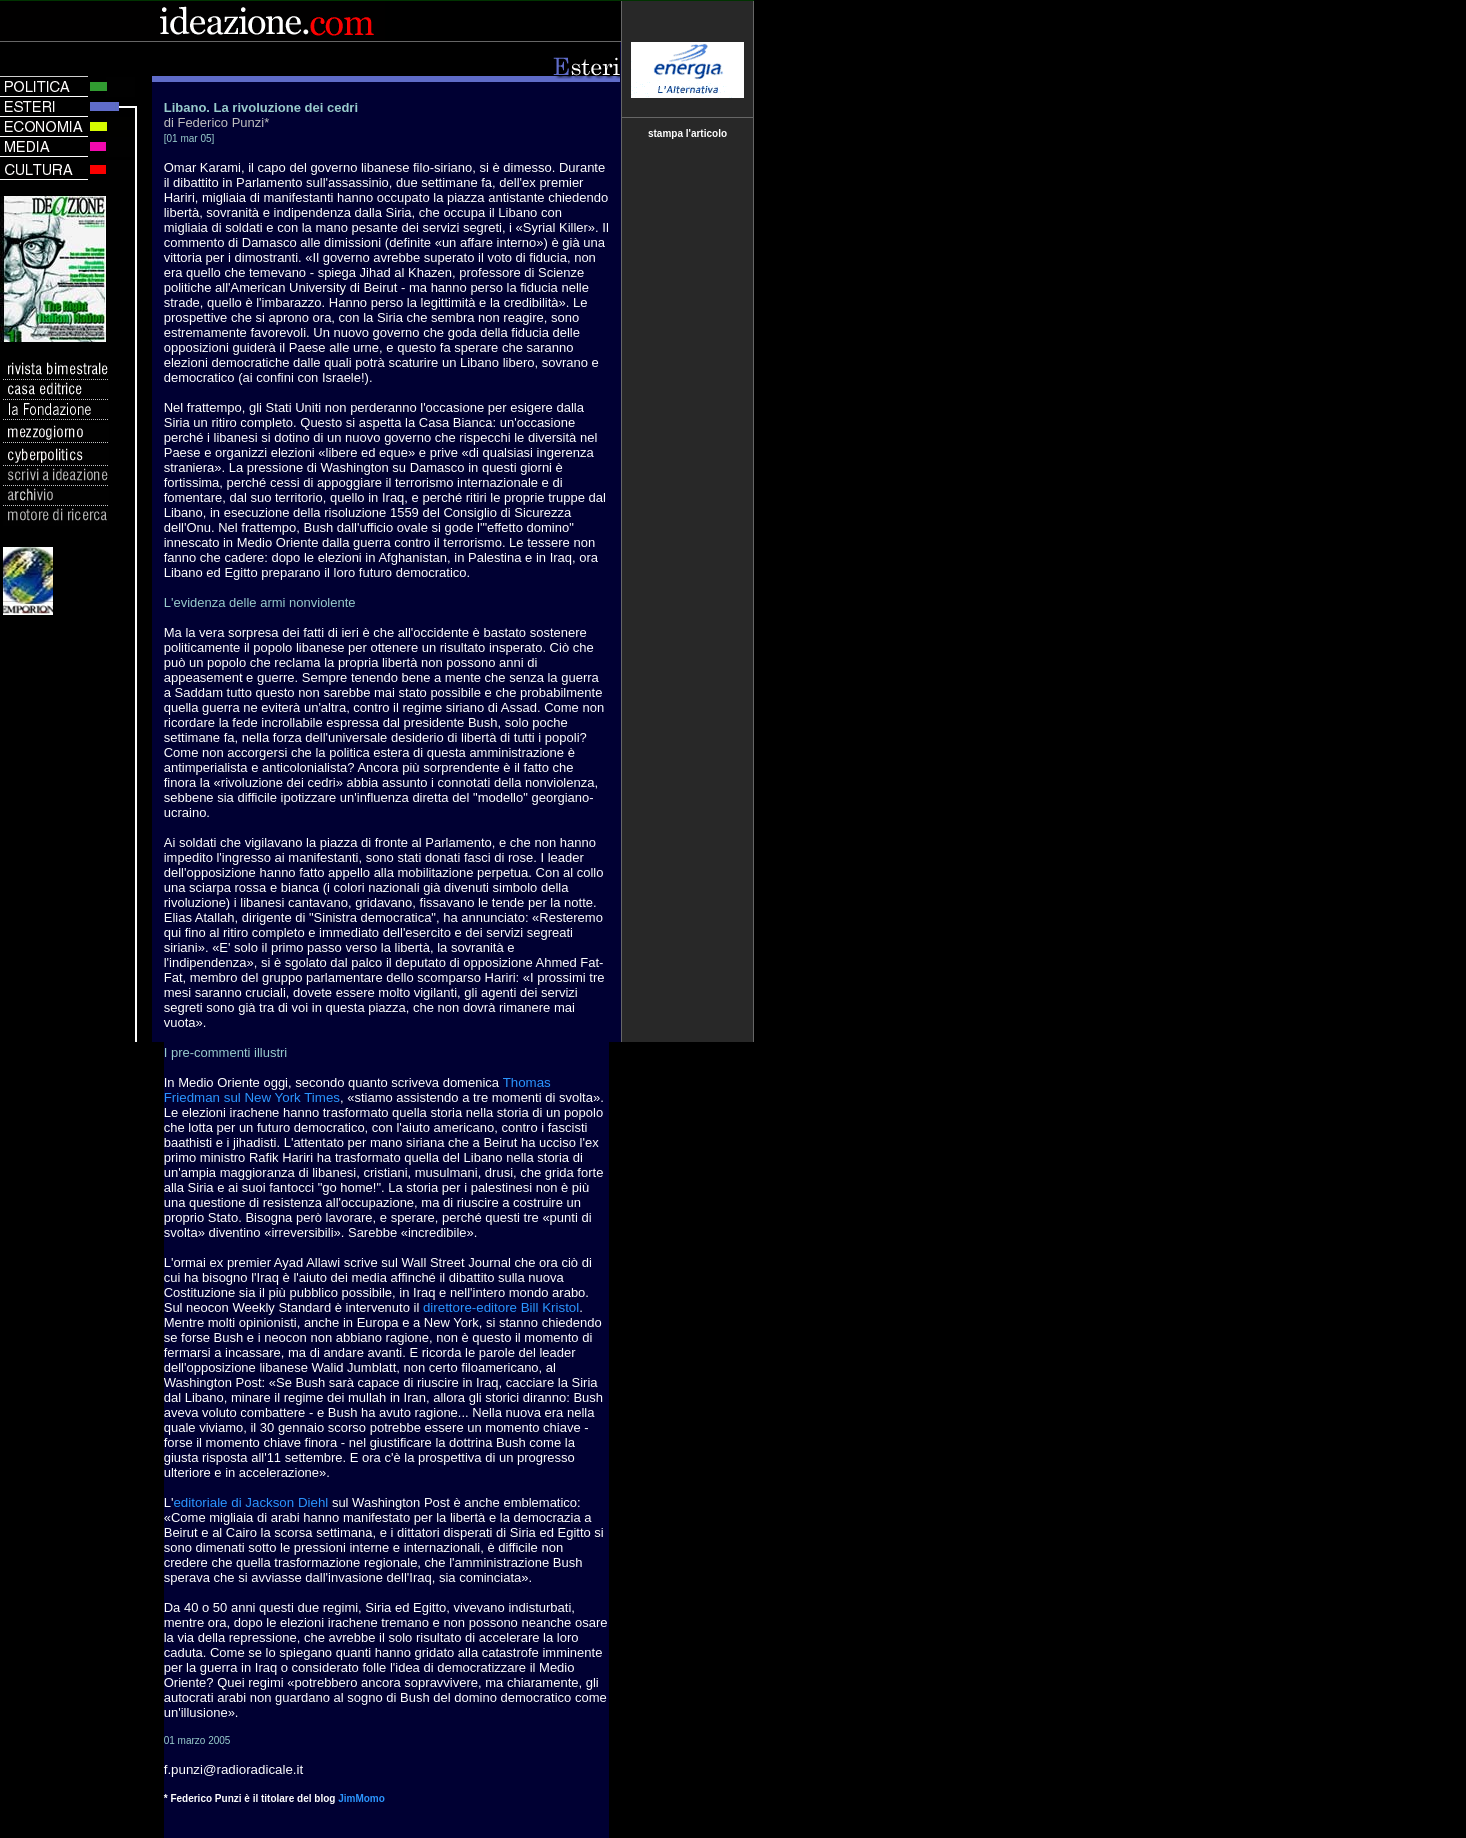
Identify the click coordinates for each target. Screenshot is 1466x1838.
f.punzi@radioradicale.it (233, 1769)
